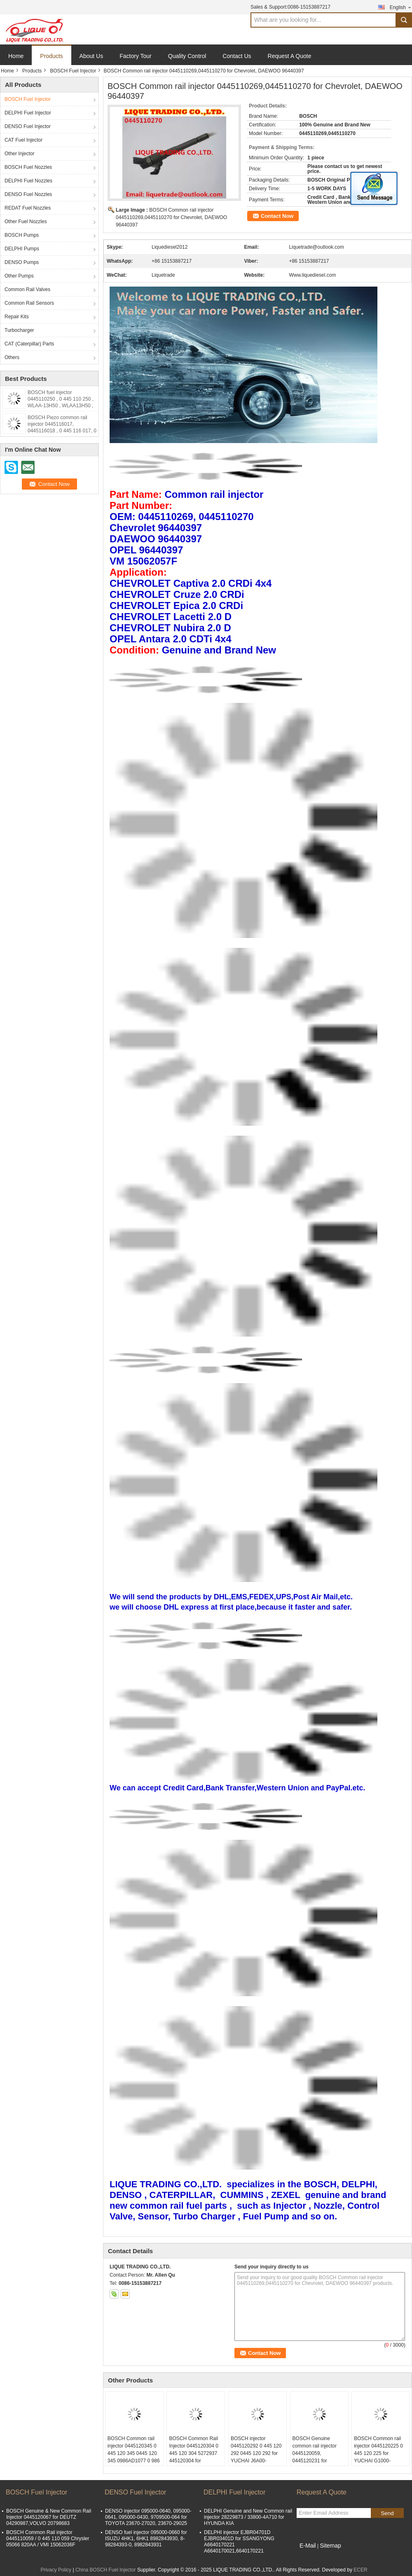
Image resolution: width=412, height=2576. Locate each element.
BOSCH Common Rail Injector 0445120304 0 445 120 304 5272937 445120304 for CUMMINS (193, 2453)
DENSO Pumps (22, 262)
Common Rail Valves (27, 289)
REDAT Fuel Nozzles (28, 208)
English (401, 7)
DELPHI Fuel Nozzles (28, 181)
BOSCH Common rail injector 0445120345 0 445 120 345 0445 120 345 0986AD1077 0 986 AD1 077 (134, 2453)
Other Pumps (19, 276)
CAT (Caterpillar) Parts (29, 344)
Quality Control (187, 56)
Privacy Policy (55, 2570)
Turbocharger (19, 330)
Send (387, 2513)
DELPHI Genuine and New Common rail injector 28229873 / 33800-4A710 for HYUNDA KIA (248, 2517)
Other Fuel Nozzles (26, 221)
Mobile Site (311, 2556)
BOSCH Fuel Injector (73, 71)
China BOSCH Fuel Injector (105, 2570)
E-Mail (308, 2545)
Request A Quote (289, 56)
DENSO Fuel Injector (28, 126)
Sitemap (330, 2545)
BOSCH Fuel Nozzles (28, 167)
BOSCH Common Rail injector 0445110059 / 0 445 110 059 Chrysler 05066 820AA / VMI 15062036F (47, 2538)
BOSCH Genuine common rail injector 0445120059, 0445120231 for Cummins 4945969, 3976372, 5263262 (315, 2457)
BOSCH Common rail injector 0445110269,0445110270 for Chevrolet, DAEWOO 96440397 (171, 217)
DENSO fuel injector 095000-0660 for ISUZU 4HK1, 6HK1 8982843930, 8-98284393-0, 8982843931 (146, 2538)
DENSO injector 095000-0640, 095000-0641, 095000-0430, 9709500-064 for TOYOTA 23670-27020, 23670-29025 (148, 2517)
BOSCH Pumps (22, 235)
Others (12, 357)
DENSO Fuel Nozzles (28, 194)
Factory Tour (135, 56)
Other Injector (20, 153)
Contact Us (236, 56)
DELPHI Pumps (22, 249)
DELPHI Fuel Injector (28, 113)
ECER (360, 2570)
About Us (91, 56)
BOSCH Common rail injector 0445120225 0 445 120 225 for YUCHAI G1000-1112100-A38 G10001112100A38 (378, 2457)
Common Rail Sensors (29, 303)
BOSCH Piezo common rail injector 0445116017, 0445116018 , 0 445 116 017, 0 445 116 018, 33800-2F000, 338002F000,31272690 (62, 431)
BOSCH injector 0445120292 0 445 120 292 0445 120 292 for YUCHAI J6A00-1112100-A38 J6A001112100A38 (256, 2457)
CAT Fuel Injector (23, 140)
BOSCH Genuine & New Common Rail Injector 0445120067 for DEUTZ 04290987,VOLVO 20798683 (48, 2517)
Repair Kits (17, 317)
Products (51, 56)
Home (15, 56)
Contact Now (277, 216)
